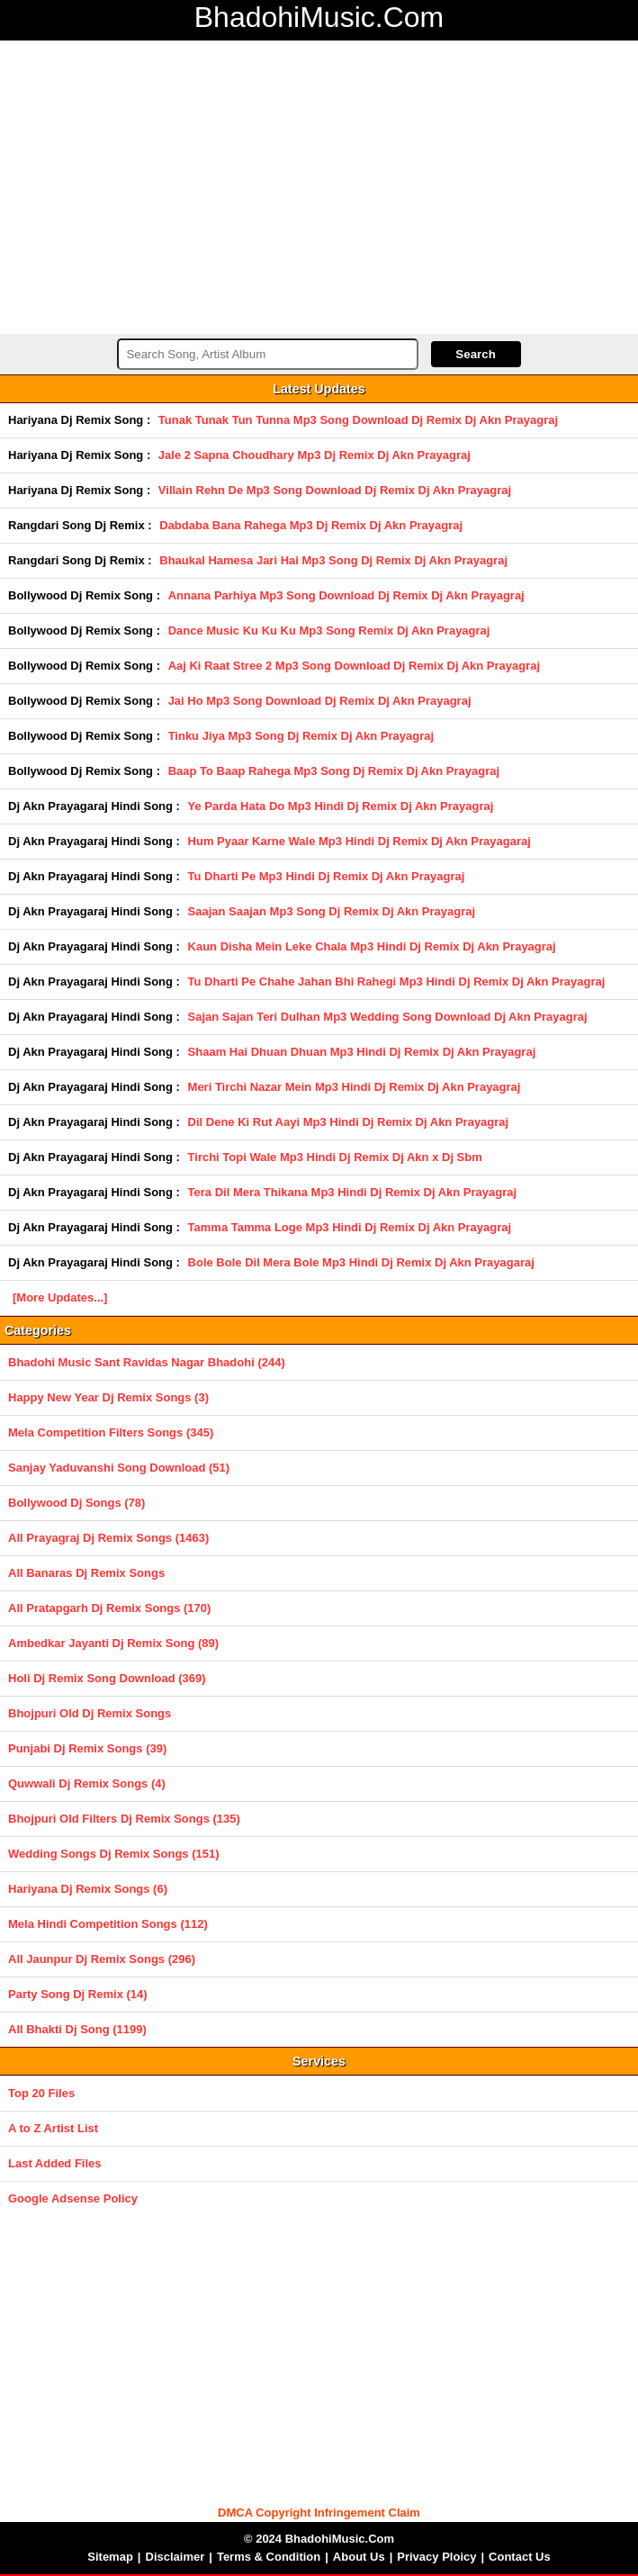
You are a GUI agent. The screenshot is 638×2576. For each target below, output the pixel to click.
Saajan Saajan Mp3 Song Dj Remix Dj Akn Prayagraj (332, 911)
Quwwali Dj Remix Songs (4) (87, 1783)
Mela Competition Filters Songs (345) (110, 1432)
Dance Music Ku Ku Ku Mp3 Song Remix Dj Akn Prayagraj (329, 630)
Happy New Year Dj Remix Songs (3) (108, 1397)
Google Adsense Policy (73, 2198)
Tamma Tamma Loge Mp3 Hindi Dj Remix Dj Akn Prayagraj (350, 1227)
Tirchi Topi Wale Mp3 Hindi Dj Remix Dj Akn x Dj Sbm (335, 1157)
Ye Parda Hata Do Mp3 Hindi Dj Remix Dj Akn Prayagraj (341, 806)
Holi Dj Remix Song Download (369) (107, 1678)
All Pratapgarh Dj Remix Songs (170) (109, 1608)
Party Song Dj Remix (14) (78, 1994)
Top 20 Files (41, 2093)
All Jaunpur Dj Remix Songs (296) (101, 1959)
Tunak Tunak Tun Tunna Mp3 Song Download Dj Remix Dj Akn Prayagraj (358, 420)
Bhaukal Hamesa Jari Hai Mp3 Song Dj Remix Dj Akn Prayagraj (333, 560)
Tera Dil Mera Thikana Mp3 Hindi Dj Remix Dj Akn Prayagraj (352, 1192)
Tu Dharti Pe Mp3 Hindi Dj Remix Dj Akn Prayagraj (326, 876)
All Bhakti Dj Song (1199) (77, 2029)
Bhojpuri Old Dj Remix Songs (89, 1713)
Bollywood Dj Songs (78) (76, 1502)
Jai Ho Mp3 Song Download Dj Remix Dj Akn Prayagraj (320, 700)
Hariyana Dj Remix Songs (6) (87, 1889)
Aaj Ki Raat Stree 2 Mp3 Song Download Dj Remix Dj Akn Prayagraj (354, 665)
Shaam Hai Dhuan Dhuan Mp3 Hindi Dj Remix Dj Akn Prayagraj (362, 1051)
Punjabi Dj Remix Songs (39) (87, 1748)
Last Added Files (55, 2163)
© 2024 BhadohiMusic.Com (319, 2538)
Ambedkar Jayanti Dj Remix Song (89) (113, 1643)
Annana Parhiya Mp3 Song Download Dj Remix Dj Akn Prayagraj (346, 595)
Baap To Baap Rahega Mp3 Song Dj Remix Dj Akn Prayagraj (333, 771)
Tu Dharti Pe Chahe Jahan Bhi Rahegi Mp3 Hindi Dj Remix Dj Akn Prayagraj (397, 981)
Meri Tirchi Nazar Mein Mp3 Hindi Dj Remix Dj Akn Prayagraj (354, 1087)
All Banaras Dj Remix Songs (86, 1573)
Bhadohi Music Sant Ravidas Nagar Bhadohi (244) (146, 1362)
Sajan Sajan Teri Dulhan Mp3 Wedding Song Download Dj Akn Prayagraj (388, 1016)
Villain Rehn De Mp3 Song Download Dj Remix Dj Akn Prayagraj (334, 490)
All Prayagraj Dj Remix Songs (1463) (108, 1538)
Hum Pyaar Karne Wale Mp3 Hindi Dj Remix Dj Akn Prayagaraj (359, 841)
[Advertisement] (319, 185)
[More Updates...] (60, 1297)
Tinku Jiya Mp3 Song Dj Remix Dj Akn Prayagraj (301, 736)
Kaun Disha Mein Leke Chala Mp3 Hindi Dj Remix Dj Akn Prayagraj (372, 946)
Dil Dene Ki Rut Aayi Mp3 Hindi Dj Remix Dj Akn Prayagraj (348, 1122)
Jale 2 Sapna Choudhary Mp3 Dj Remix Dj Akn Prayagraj (314, 455)
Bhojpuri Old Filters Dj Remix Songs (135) (124, 1818)
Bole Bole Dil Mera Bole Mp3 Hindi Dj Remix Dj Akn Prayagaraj (361, 1262)
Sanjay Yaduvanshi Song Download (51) (118, 1467)
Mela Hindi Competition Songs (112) (108, 1924)
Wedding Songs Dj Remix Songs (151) (114, 1853)
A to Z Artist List (53, 2128)
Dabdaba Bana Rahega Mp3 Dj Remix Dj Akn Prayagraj (311, 525)
